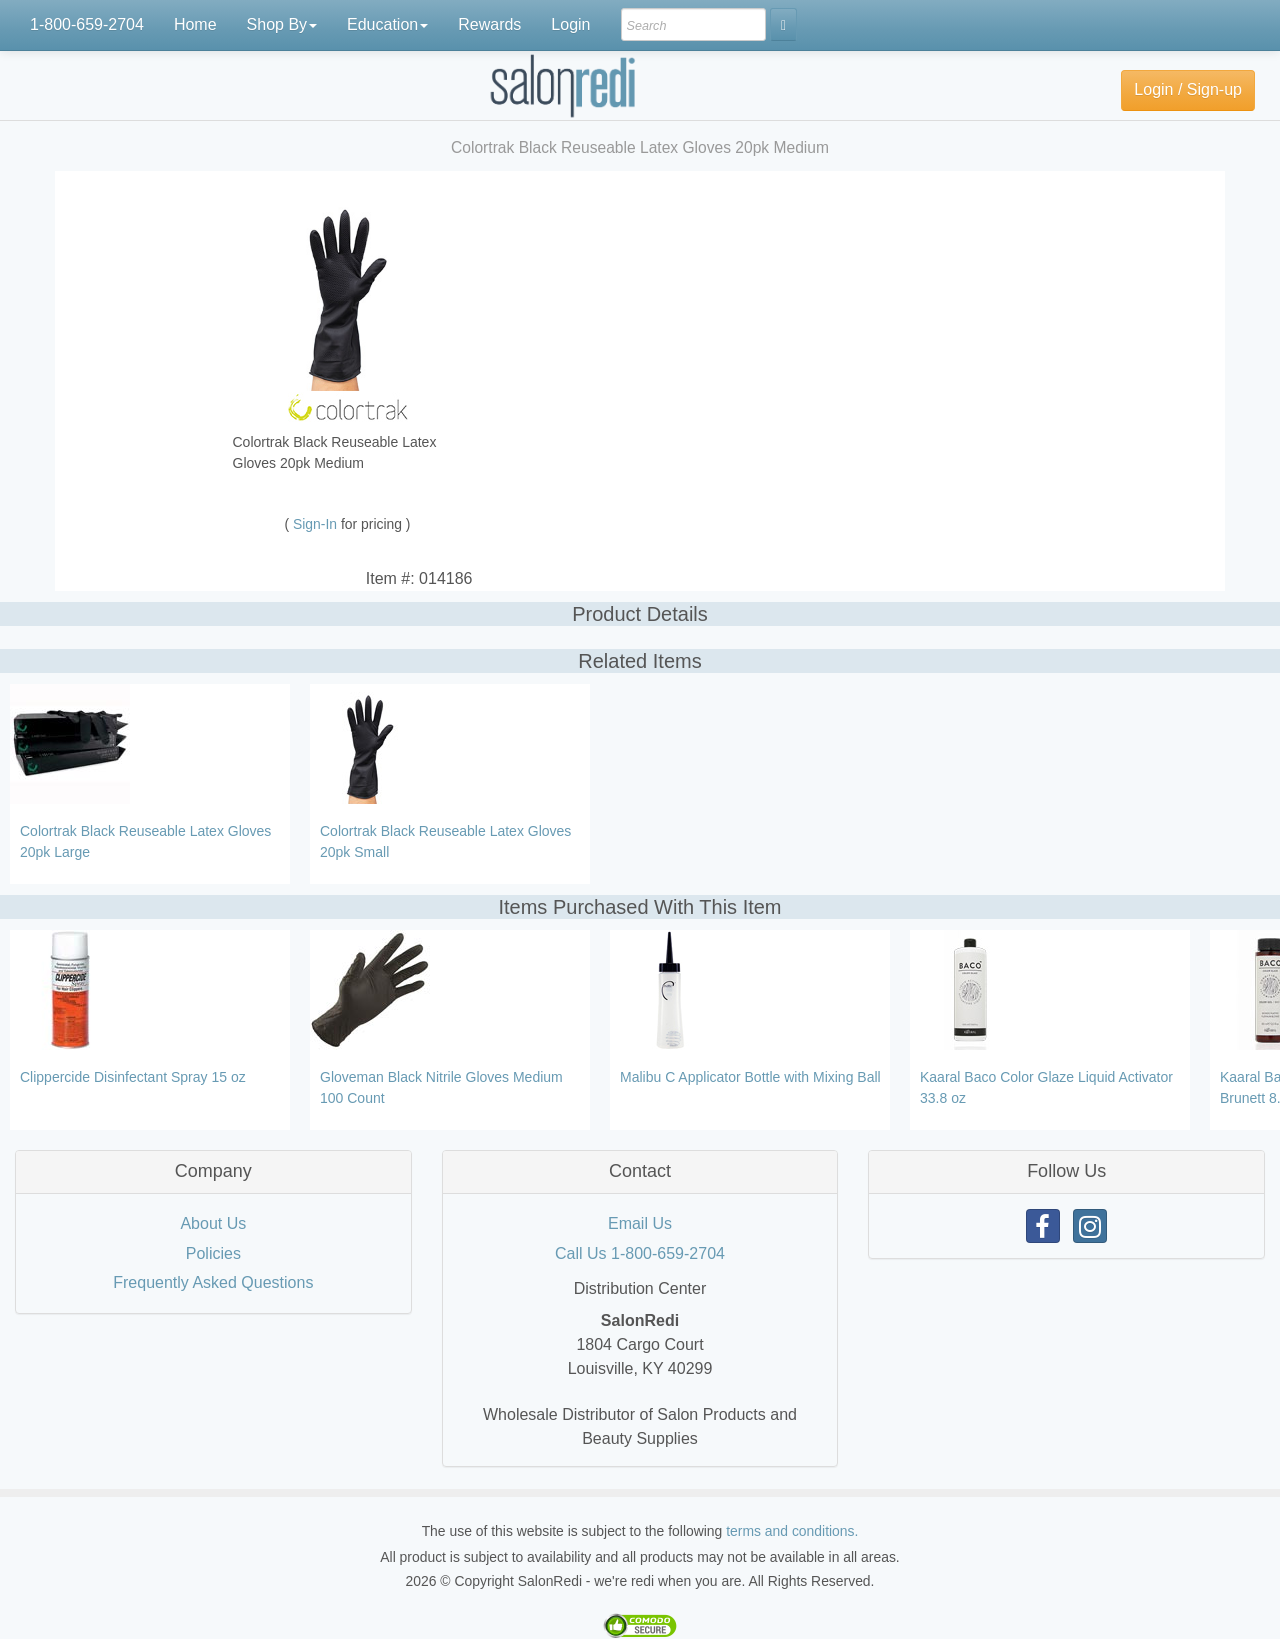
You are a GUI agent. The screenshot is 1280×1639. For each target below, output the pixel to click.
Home (195, 24)
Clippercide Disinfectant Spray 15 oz (133, 1077)
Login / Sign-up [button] (1188, 89)
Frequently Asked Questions (213, 1282)
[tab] (213, 1172)
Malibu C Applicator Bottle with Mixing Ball (750, 1077)
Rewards (489, 24)
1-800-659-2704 (87, 24)
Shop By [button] (282, 24)
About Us (213, 1223)
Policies (213, 1253)
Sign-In (317, 524)
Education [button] (387, 24)
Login (570, 24)
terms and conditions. (792, 1531)
